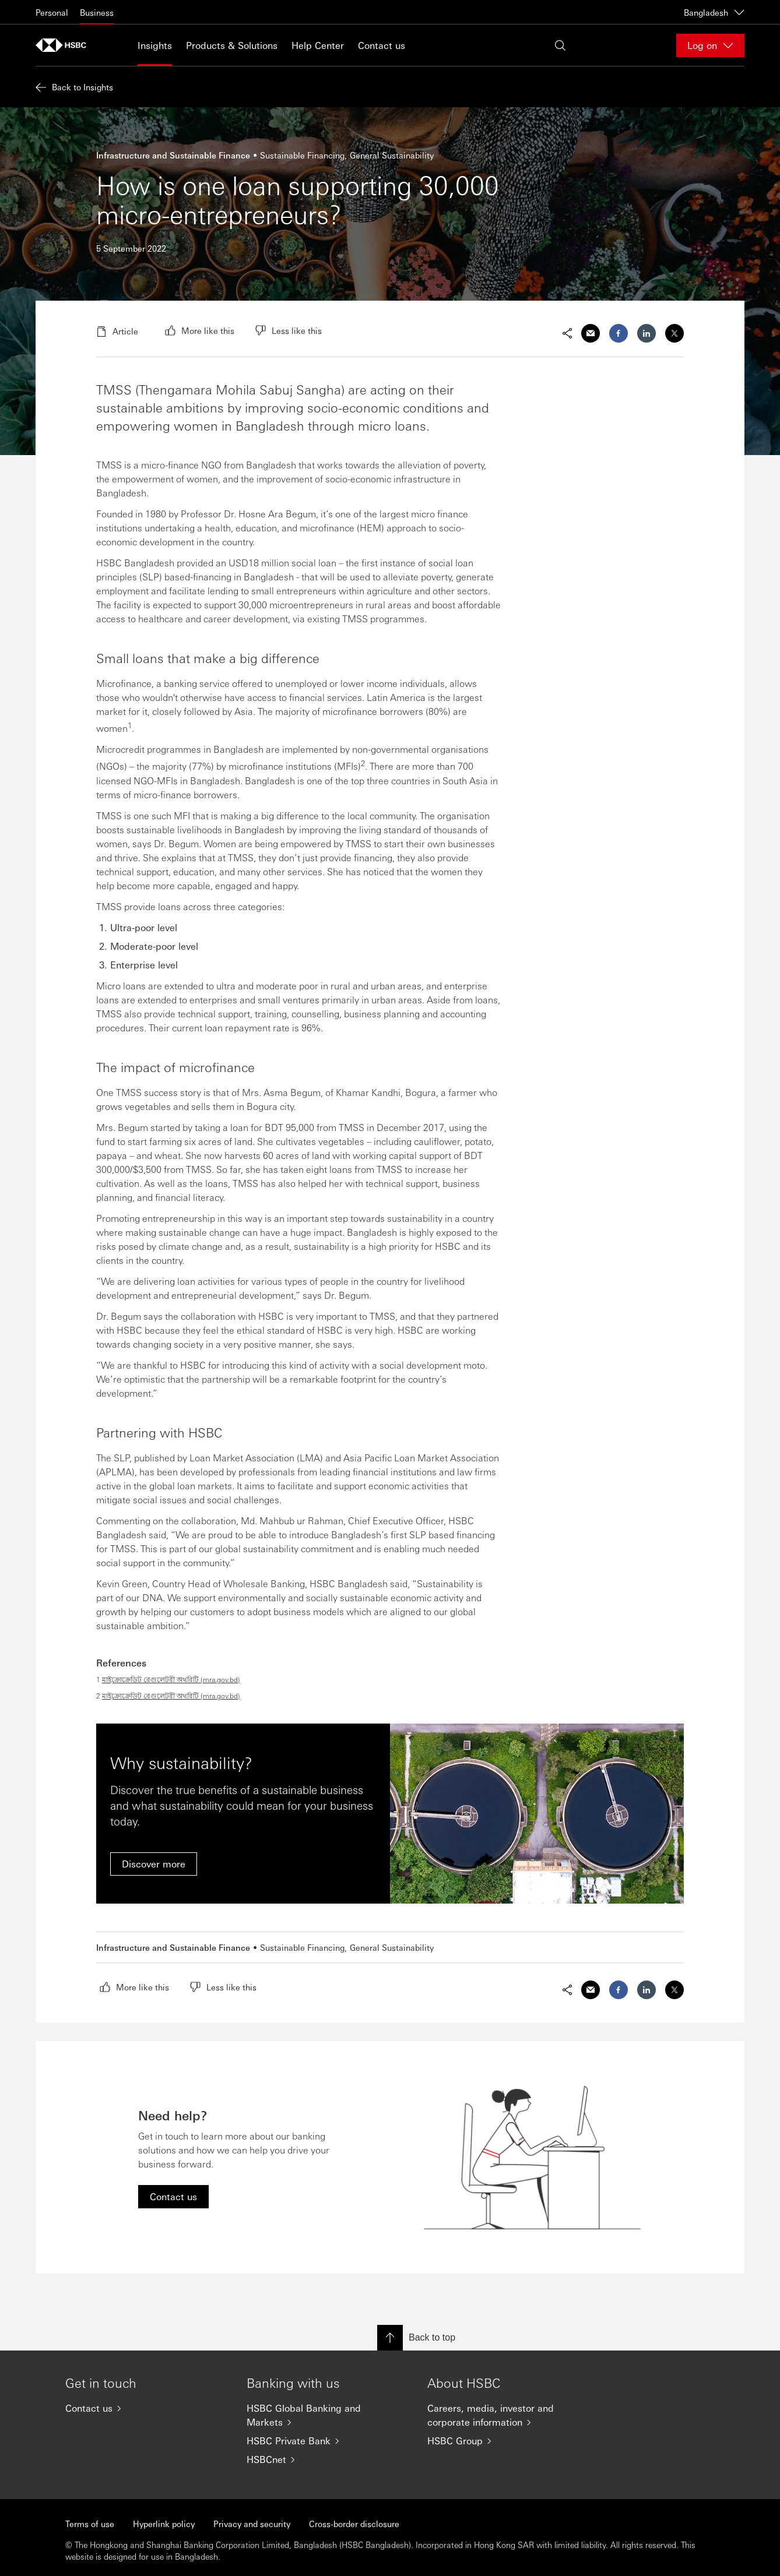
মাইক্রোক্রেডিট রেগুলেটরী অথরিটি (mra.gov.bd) (171, 1679)
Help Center (317, 45)
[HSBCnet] (328, 2459)
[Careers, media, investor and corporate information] (508, 2415)
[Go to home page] (65, 45)
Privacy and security (251, 2523)
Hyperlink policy (164, 2523)
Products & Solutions (231, 45)
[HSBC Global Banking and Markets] (328, 2415)
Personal (52, 12)
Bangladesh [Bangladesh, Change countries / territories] (714, 12)
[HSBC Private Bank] (328, 2441)
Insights (155, 45)
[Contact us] (146, 2408)
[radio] (199, 330)
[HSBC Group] (508, 2441)
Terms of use (89, 2523)
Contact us (381, 45)
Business (97, 12)
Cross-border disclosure (354, 2523)
